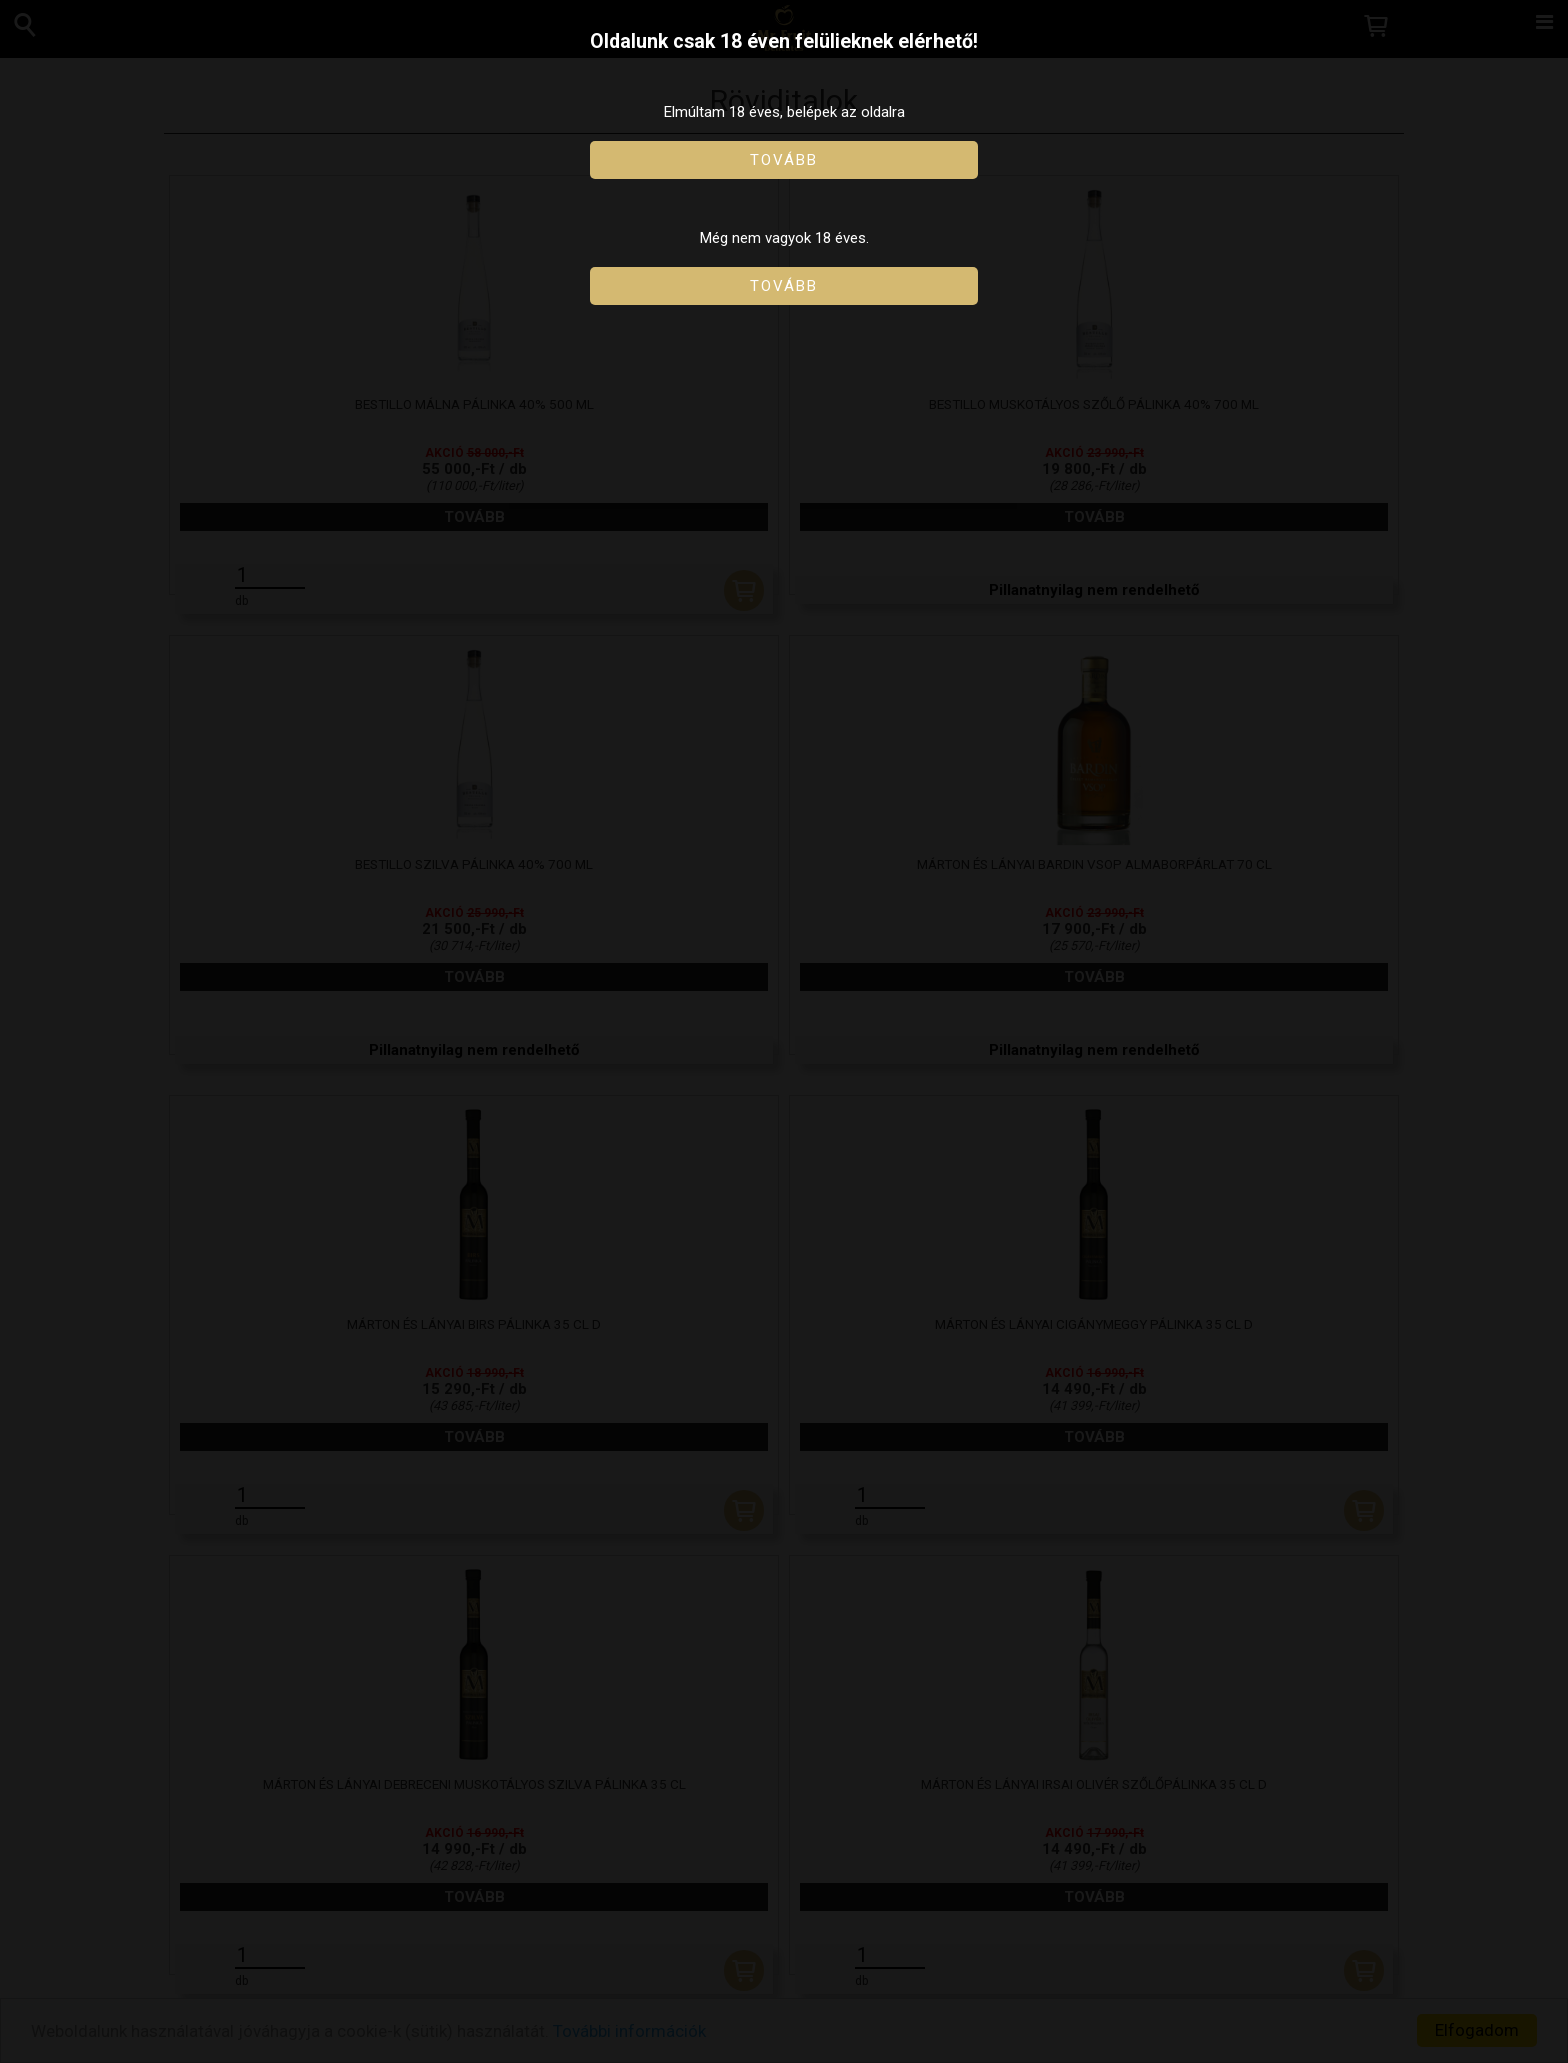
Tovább (784, 160)
